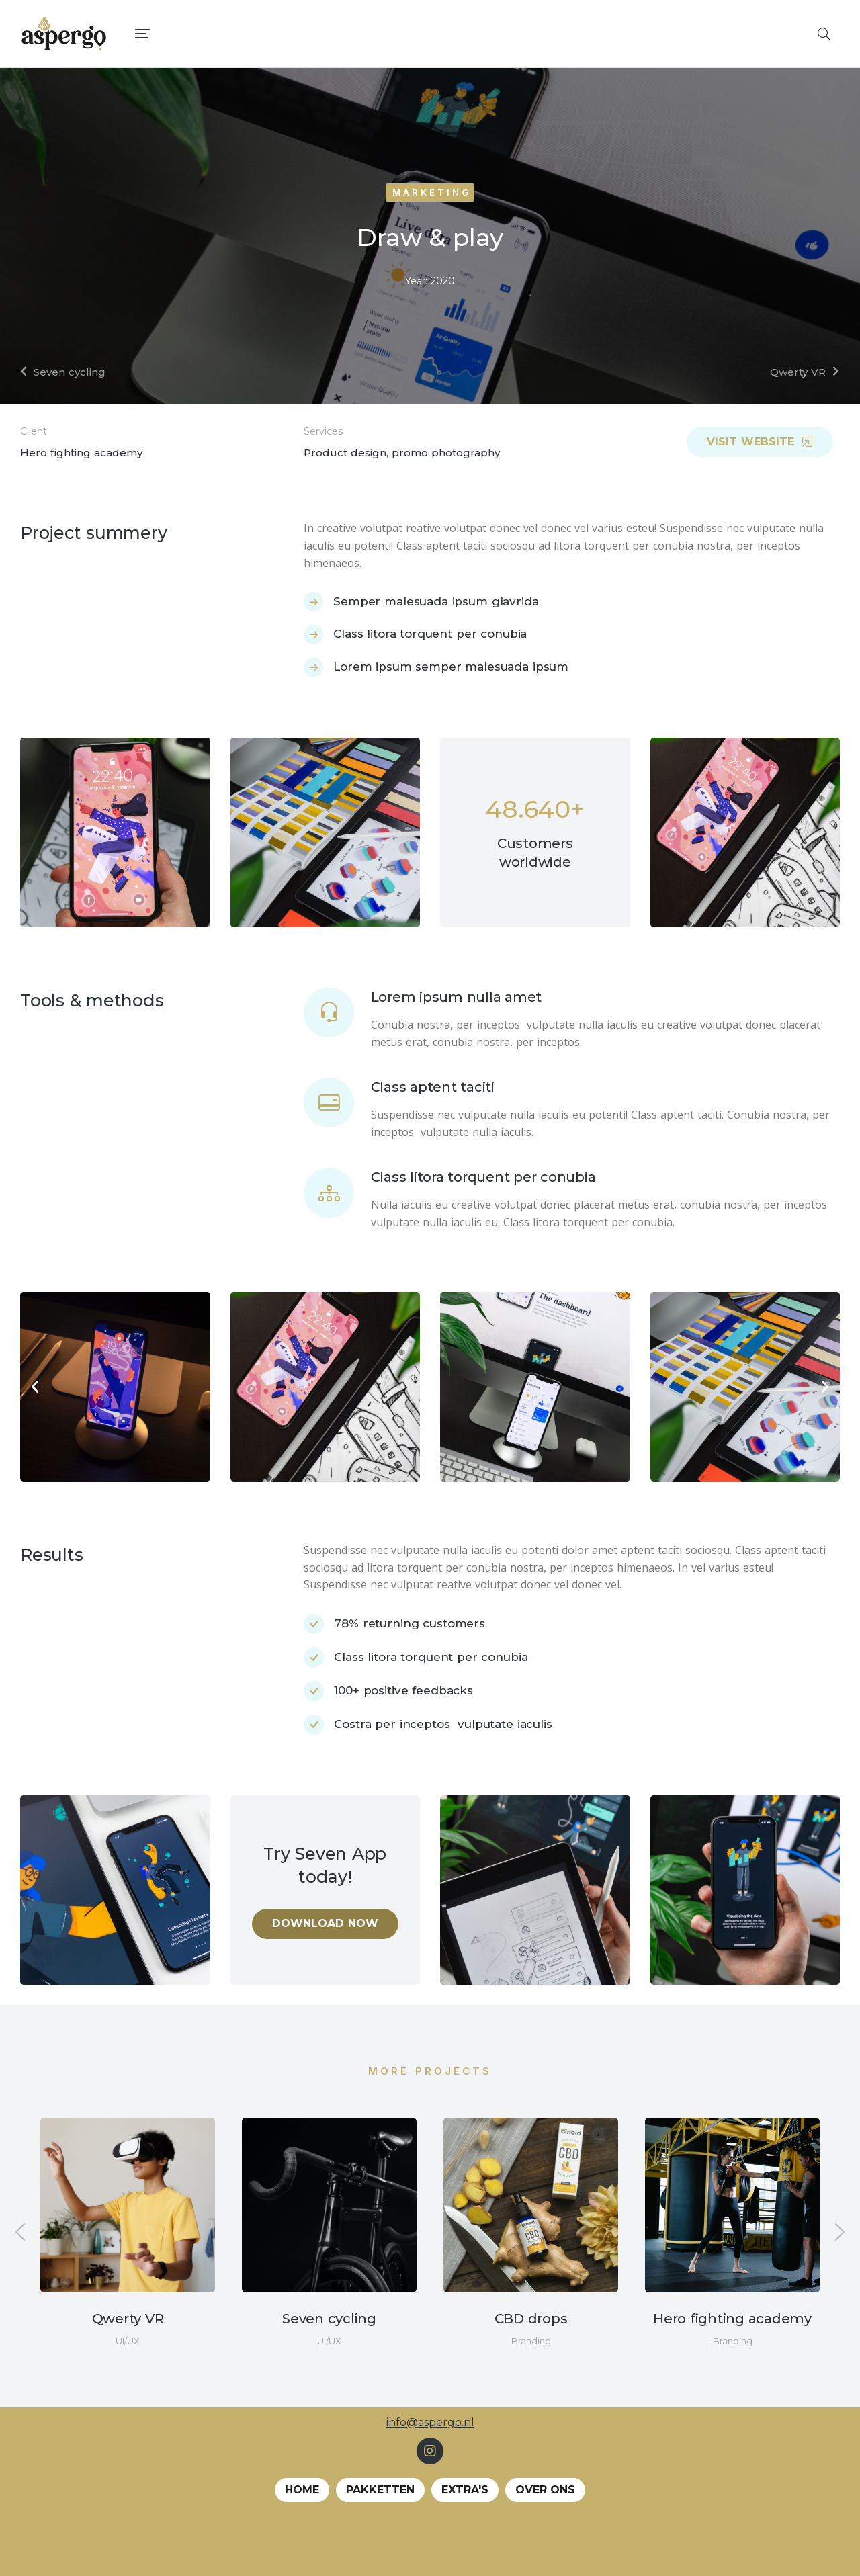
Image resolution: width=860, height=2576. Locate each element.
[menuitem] (471, 33)
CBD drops (531, 2319)
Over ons (545, 2489)
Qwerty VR (128, 2319)
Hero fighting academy (732, 2319)
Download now (325, 1923)
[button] (35, 1387)
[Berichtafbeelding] (127, 2205)
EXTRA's (464, 2489)
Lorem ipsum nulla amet (456, 997)
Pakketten (380, 2489)
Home (302, 2489)
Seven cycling (329, 2319)
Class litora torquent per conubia (483, 1177)
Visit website (760, 441)
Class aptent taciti (432, 1087)
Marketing (431, 192)
